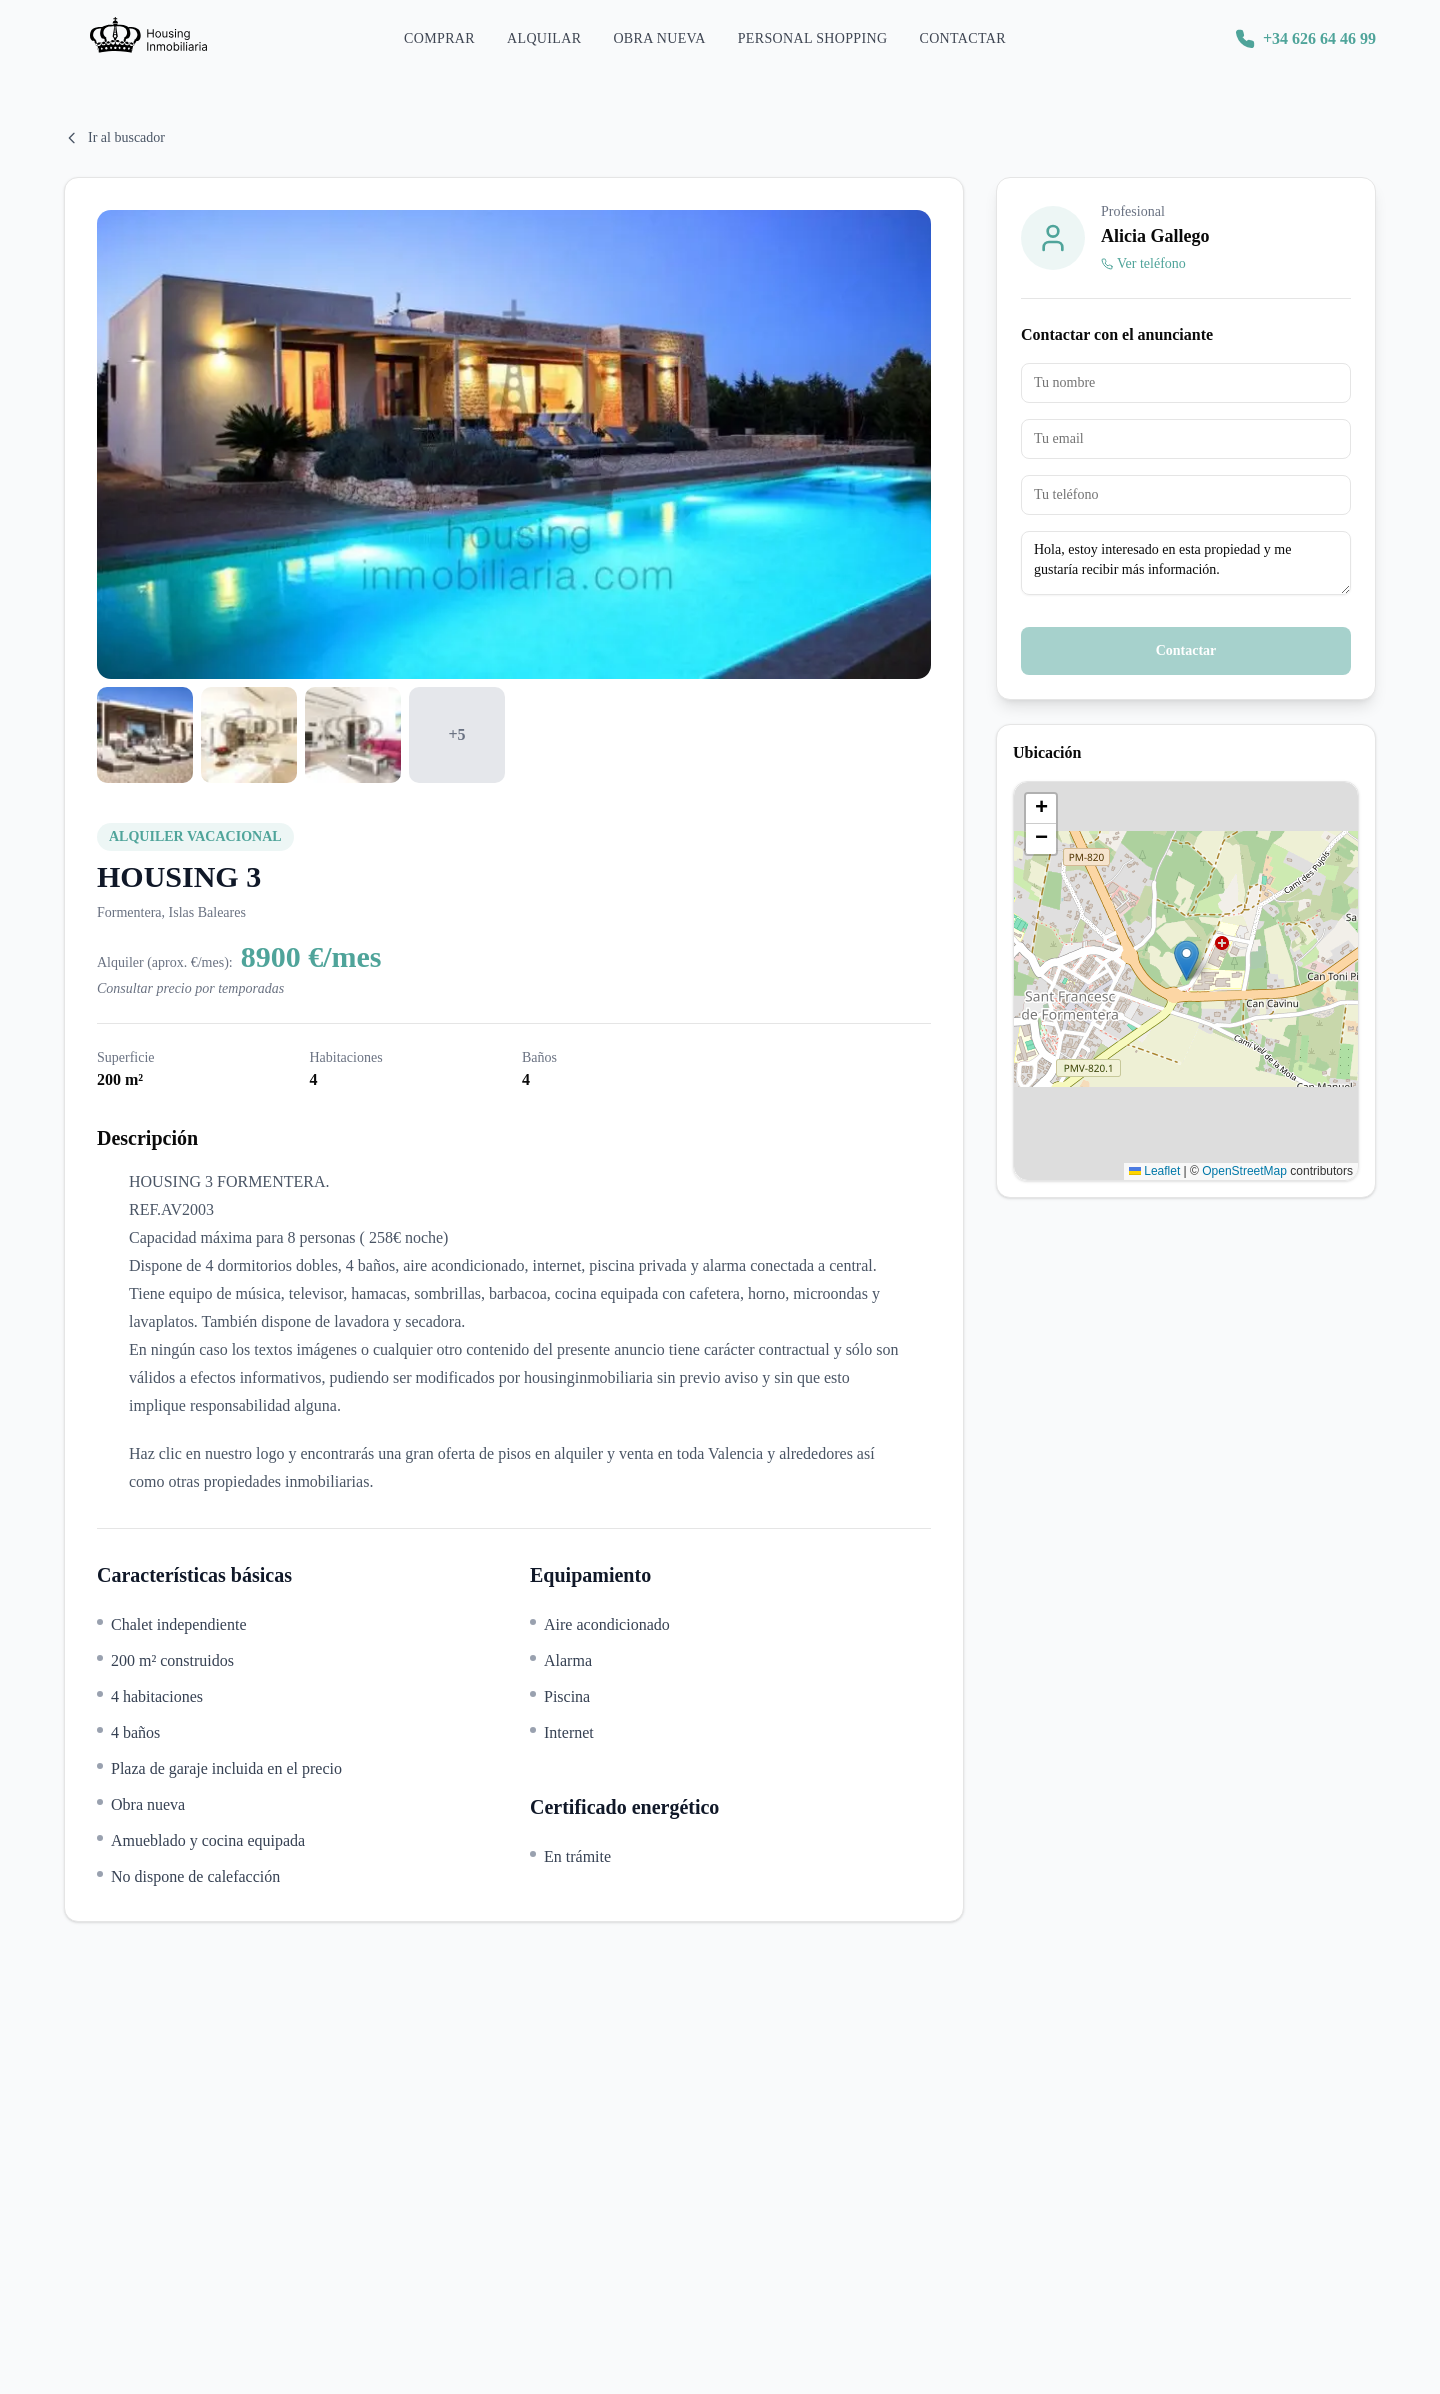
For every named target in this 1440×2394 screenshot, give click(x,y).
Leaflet (1154, 1171)
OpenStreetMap (1244, 1171)
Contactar (962, 50)
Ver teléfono (1143, 263)
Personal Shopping (813, 50)
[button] (1186, 960)
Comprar (439, 50)
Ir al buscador (114, 138)
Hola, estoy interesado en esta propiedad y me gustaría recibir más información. (1186, 563)
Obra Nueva (659, 50)
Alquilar (544, 50)
